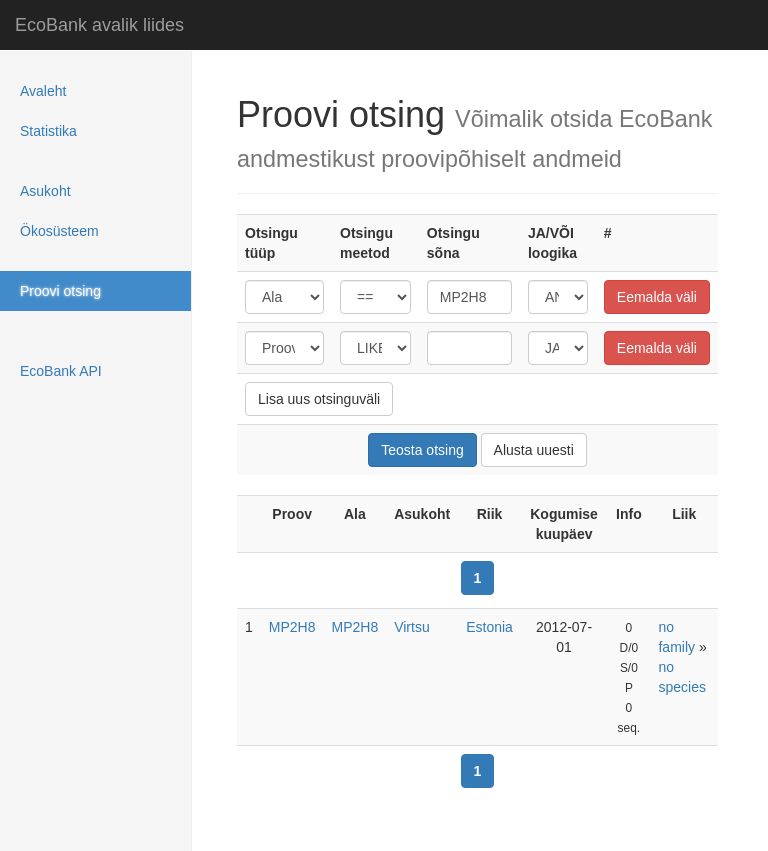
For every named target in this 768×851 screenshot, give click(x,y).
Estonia (489, 627)
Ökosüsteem (59, 231)
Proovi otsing (60, 291)
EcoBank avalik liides (99, 25)
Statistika (48, 131)
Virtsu (412, 627)
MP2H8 (292, 627)
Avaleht (43, 91)
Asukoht (45, 191)
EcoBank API (61, 371)
